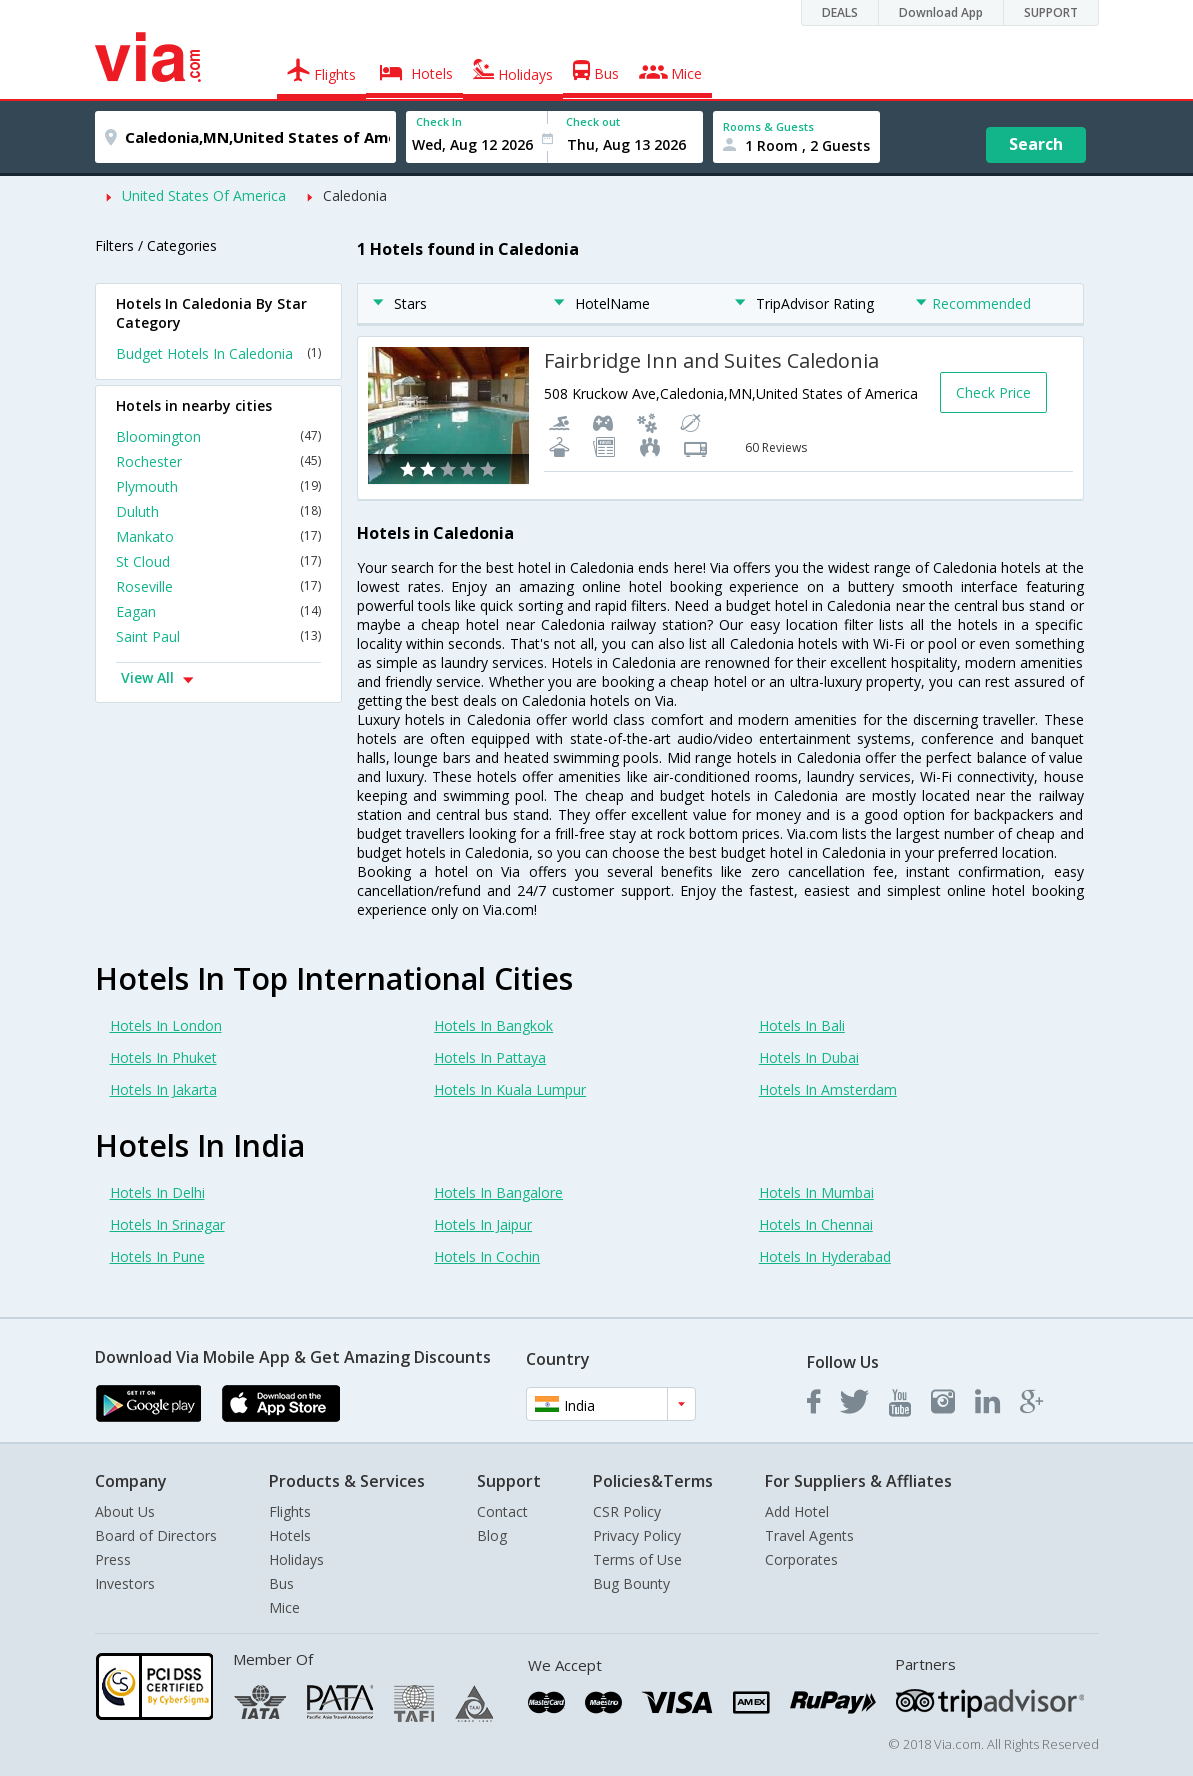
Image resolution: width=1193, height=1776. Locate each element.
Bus (281, 1583)
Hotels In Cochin (487, 1256)
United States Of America (204, 195)
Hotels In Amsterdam (828, 1089)
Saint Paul (218, 636)
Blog (492, 1535)
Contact (502, 1511)
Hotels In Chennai (816, 1224)
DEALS (840, 12)
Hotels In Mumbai (816, 1192)
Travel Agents (809, 1535)
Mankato (218, 536)
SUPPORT (1051, 12)
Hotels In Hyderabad (825, 1256)
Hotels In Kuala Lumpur (510, 1089)
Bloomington (218, 436)
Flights (290, 1511)
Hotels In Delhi (157, 1192)
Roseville (218, 586)
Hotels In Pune (157, 1256)
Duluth (218, 511)
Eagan (218, 611)
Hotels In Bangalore (498, 1192)
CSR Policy (627, 1511)
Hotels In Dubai (809, 1057)
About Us (125, 1511)
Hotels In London (166, 1025)
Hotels (290, 1535)
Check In (439, 121)
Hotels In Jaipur (483, 1224)
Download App (941, 12)
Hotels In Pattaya (490, 1057)
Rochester (218, 461)
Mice (284, 1607)
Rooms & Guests (768, 126)
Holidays (296, 1559)
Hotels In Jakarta (163, 1089)
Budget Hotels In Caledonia (218, 353)
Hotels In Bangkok (493, 1025)
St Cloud (218, 561)
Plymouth (218, 486)
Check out (593, 121)
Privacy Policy (637, 1535)
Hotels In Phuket (163, 1057)
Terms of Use (637, 1559)
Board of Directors (156, 1535)
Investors (125, 1583)
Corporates (801, 1559)
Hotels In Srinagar (167, 1224)
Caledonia (355, 195)
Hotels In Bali (802, 1025)
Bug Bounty (631, 1583)
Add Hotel (797, 1511)
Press (113, 1559)
